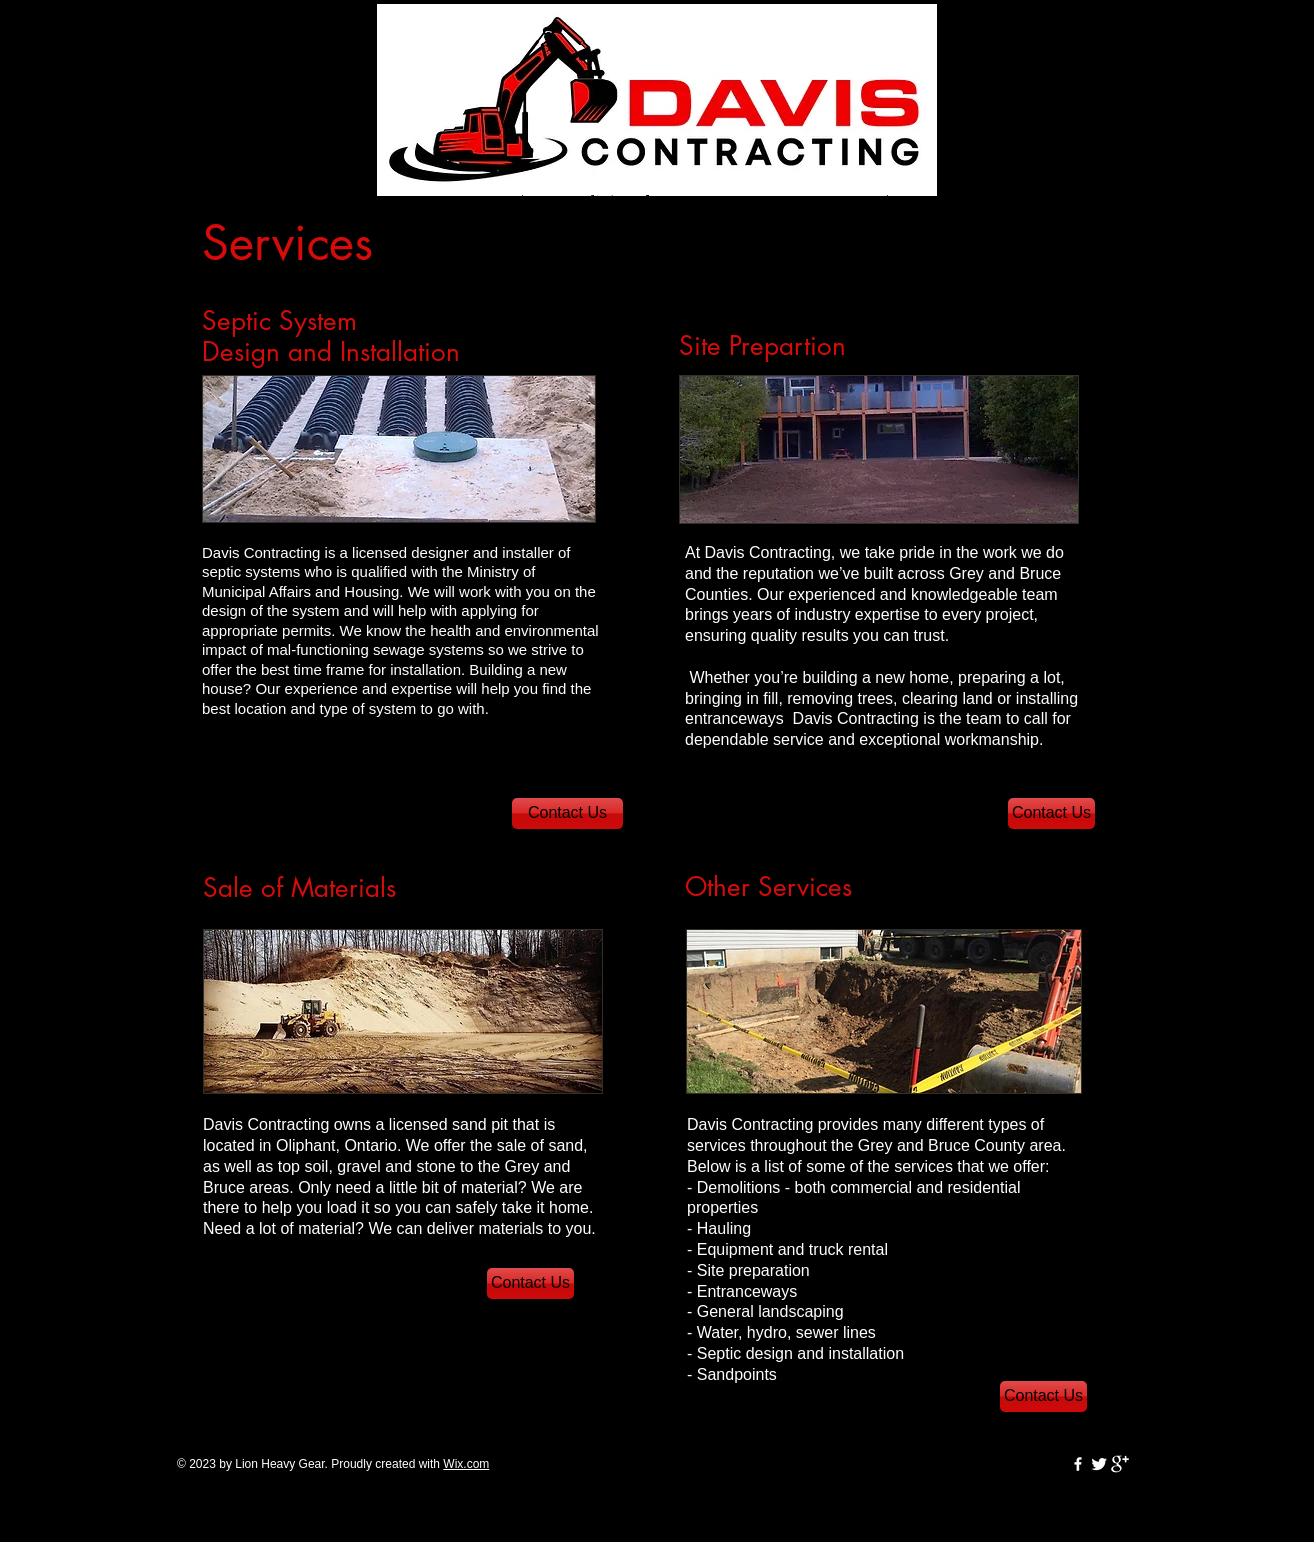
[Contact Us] (567, 813)
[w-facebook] (1078, 1464)
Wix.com (466, 1464)
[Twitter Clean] (1099, 1464)
